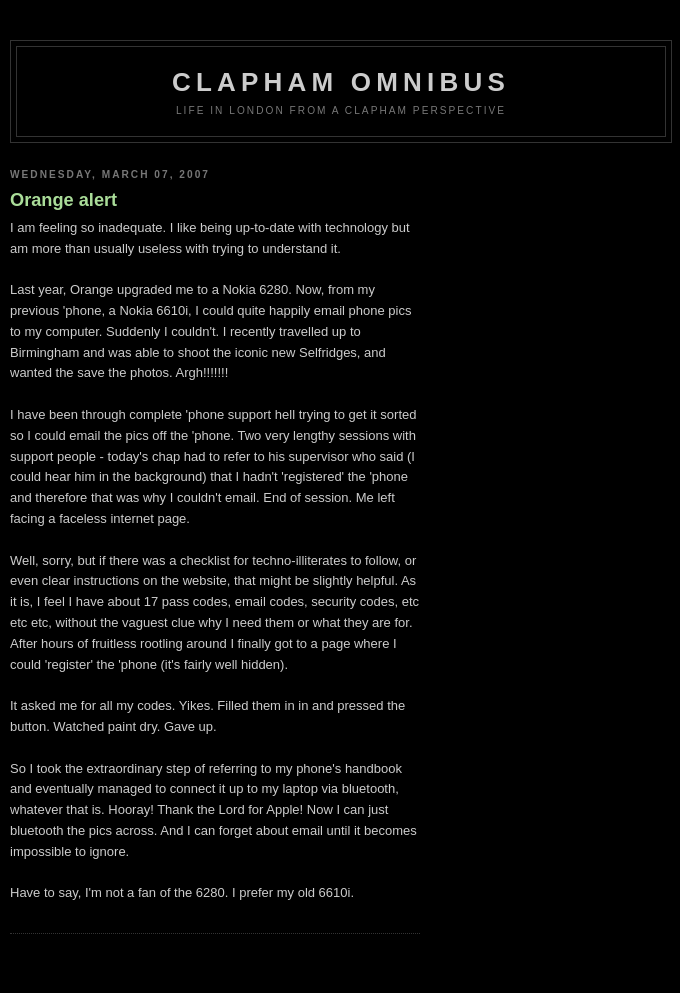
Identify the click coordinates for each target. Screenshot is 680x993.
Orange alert (63, 200)
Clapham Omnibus (341, 82)
